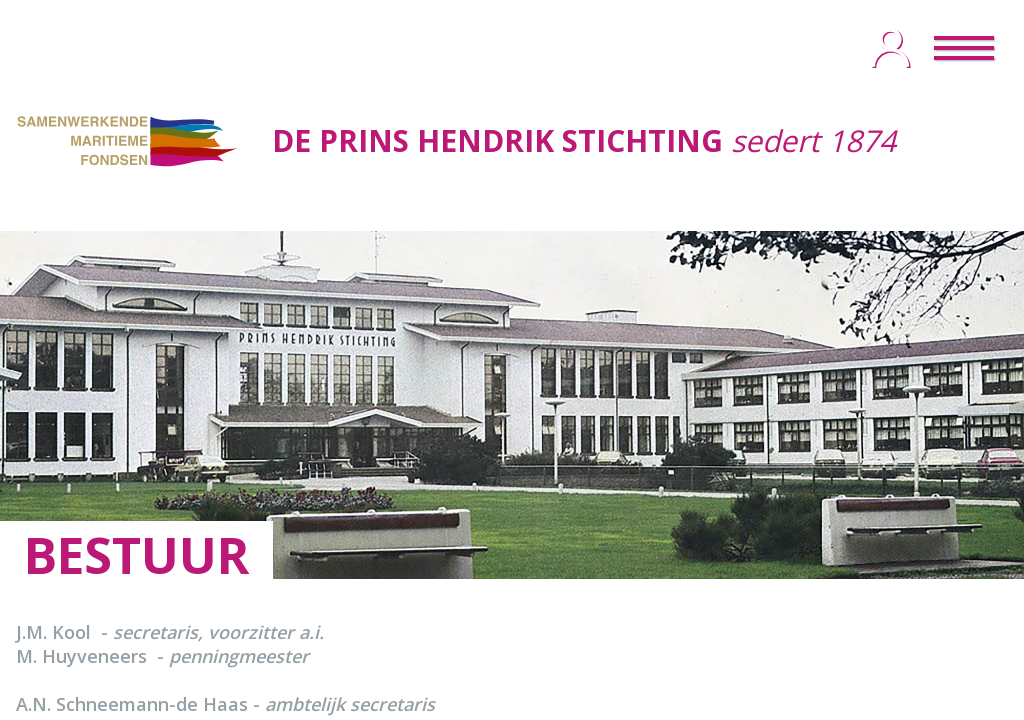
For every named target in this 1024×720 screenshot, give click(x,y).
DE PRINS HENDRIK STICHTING (497, 140)
